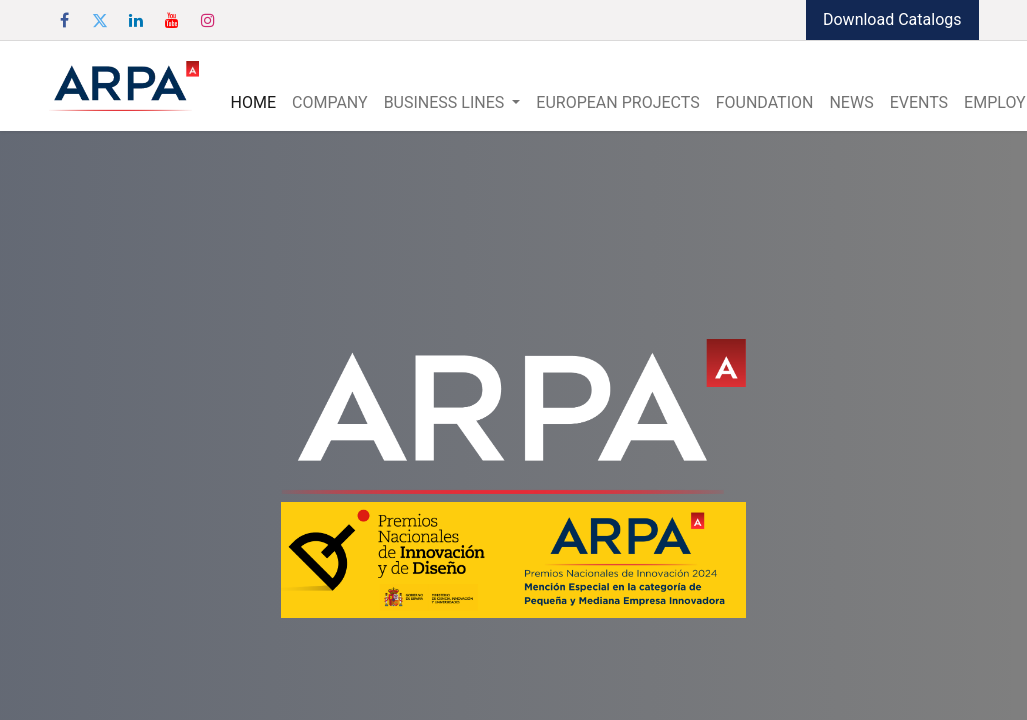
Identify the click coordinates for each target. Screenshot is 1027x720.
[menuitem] (253, 103)
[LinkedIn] (136, 20)
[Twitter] (100, 20)
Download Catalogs (892, 19)
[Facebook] (65, 20)
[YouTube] (172, 20)
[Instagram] (208, 20)
